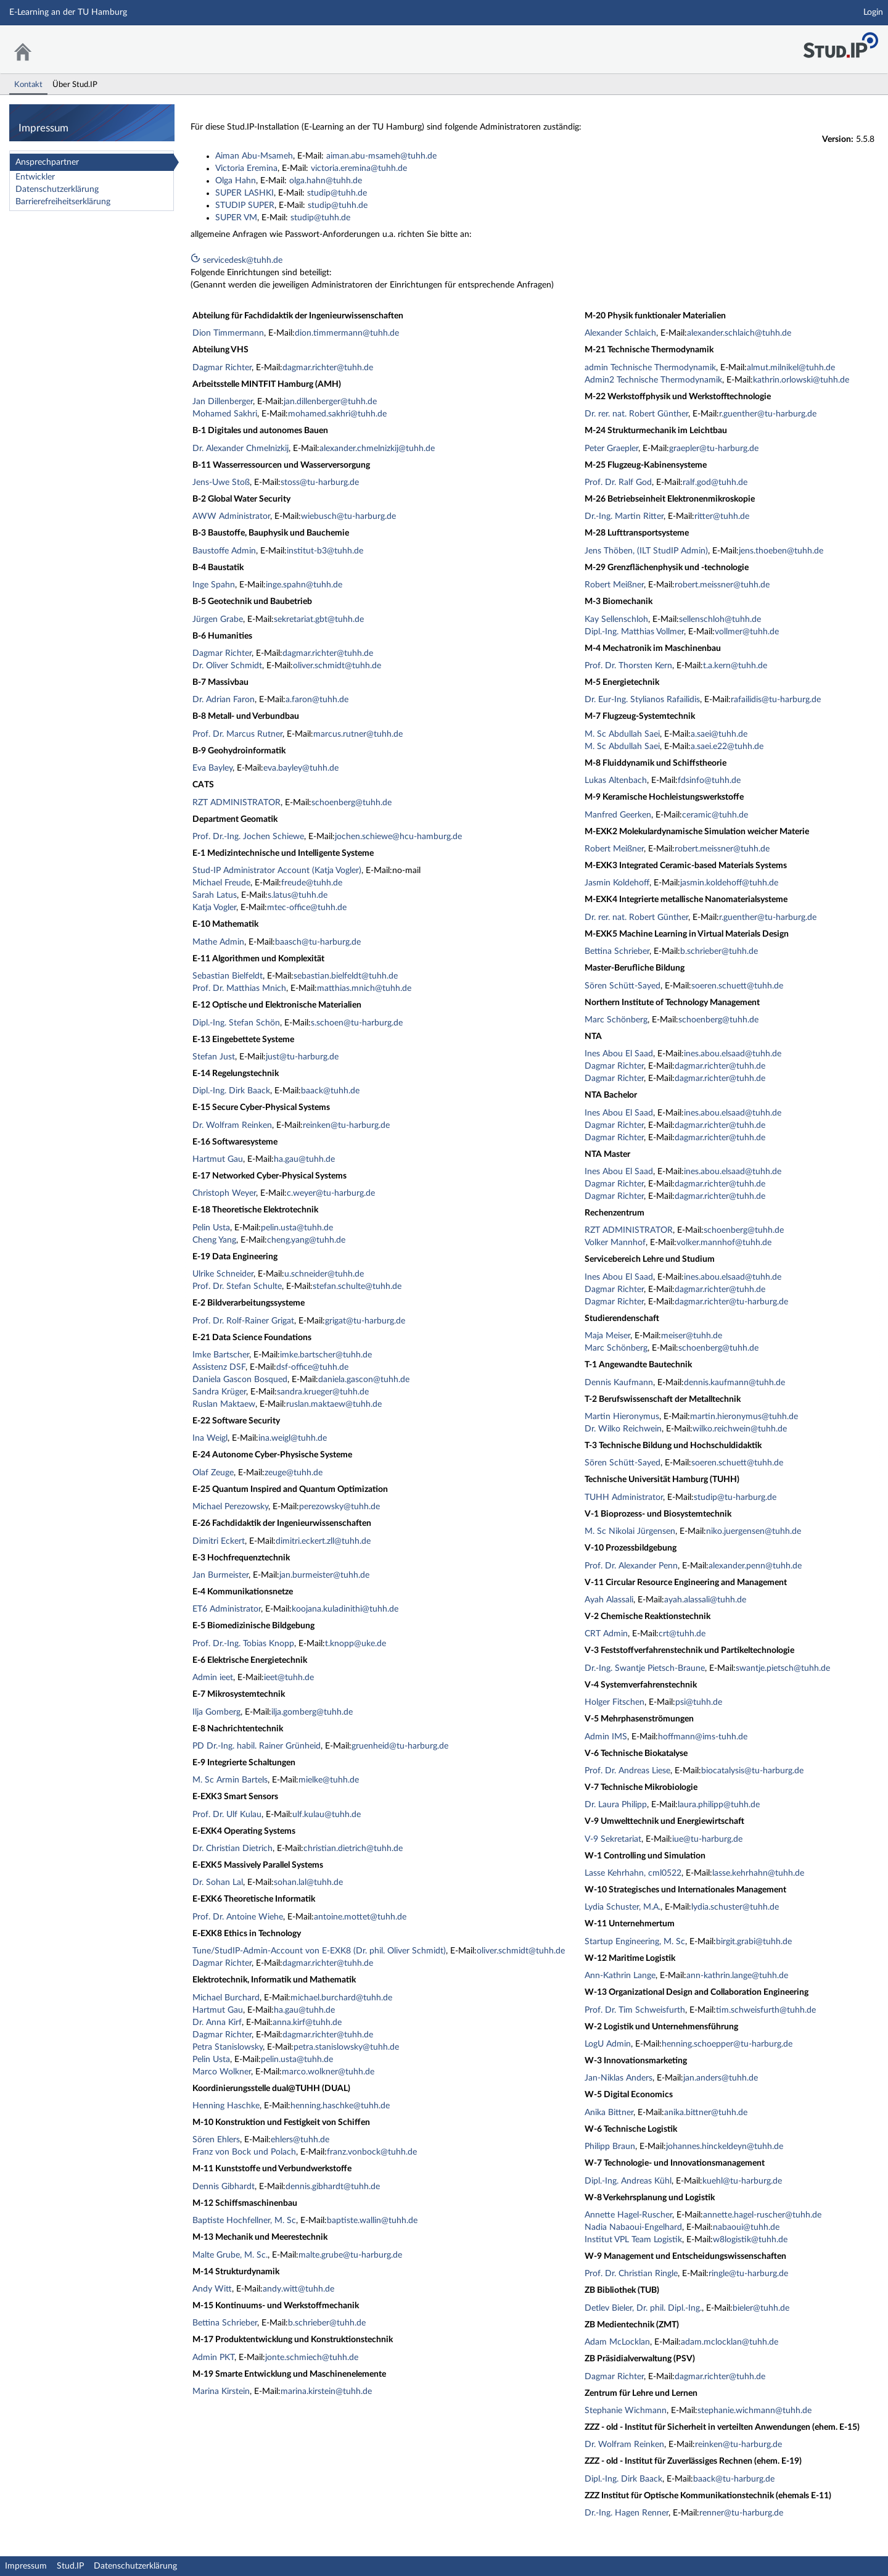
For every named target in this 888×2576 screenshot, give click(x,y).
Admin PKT (213, 2357)
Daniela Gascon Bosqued (239, 1379)
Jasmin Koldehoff (617, 883)
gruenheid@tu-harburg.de (400, 1746)
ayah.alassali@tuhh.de (705, 1600)
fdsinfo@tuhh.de (709, 780)
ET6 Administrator (226, 1609)
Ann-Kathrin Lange (620, 1975)
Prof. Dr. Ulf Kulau (226, 1814)
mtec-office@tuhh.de (307, 907)
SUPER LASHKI (244, 193)
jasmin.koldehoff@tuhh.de (729, 883)
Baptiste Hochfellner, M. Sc (244, 2220)
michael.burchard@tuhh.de (341, 1998)
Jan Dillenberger (222, 401)
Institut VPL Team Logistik (633, 2239)
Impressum (26, 2566)
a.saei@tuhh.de (719, 734)
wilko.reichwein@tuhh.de (740, 1429)
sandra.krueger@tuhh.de (323, 1392)
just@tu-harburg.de (302, 1057)
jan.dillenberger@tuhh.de (330, 401)
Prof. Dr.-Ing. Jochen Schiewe (248, 836)
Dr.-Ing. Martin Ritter (624, 516)
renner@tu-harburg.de (741, 2513)
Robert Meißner (614, 585)
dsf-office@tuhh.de (312, 1367)
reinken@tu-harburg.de (346, 1125)
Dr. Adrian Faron (223, 699)
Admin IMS (606, 1737)
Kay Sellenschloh (616, 619)
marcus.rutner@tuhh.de (358, 734)
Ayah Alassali (609, 1600)
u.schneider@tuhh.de (324, 1274)
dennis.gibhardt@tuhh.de (333, 2186)
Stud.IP (70, 2566)
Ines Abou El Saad (619, 1054)
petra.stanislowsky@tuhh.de (346, 2047)
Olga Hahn (235, 180)
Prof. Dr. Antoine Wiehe (237, 1917)
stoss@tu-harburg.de (320, 482)
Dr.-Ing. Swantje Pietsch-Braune (645, 1668)
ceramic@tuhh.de (715, 815)
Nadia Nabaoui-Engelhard (633, 2227)
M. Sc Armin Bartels (230, 1780)
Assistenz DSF (218, 1367)
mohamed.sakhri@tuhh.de (337, 414)
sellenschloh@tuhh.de (720, 619)
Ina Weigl (210, 1438)
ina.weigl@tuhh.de (292, 1438)
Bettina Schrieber (224, 2323)
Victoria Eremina (246, 168)
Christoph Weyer (224, 1193)
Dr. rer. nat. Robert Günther (636, 414)
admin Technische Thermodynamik (650, 367)
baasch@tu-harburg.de (318, 942)
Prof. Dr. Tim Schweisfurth (635, 2010)
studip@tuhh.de (337, 193)
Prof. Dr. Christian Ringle (631, 2273)
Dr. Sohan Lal (217, 1882)
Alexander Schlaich (620, 333)
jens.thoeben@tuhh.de (781, 551)
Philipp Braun (610, 2146)
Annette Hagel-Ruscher (628, 2215)
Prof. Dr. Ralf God (618, 482)
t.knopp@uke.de (355, 1643)
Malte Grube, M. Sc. (230, 2255)
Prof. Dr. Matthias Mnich (239, 988)
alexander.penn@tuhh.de (755, 1566)
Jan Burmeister (220, 1575)
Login (873, 12)
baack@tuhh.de (330, 1091)
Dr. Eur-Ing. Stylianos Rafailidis (642, 699)
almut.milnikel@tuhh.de (791, 367)
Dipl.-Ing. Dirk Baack (231, 1091)
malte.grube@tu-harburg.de (350, 2255)
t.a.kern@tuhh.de (735, 665)
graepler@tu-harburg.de (713, 448)
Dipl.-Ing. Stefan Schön (236, 1023)
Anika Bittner (609, 2112)
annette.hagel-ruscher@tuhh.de (762, 2215)
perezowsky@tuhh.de (339, 1506)
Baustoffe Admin (224, 551)
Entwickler (35, 177)
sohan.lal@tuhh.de (308, 1882)
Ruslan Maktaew (223, 1404)
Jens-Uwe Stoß (221, 482)
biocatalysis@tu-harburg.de (752, 1770)
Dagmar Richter (222, 367)
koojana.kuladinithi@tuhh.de (345, 1609)
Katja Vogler (214, 907)
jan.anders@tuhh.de (720, 2078)
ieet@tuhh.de (289, 1677)
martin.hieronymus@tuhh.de (744, 1416)
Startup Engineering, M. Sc (635, 1941)
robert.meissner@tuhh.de (722, 585)
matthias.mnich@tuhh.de (364, 988)
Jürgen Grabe (217, 619)
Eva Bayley (212, 768)
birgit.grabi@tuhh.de (754, 1941)
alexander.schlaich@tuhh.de (739, 333)
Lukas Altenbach (616, 780)
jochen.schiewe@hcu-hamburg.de (398, 836)
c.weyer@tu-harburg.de (331, 1193)
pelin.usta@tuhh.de (297, 1228)
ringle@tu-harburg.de (748, 2273)
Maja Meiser (607, 1335)
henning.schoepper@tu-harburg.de (727, 2044)
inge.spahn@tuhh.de (304, 585)
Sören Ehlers (216, 2139)
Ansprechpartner (47, 162)
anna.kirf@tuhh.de (307, 2022)
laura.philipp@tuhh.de (719, 1804)
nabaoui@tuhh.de (746, 2227)
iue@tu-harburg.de (707, 1839)
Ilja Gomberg (216, 1712)
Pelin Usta (211, 1228)
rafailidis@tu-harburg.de (776, 699)
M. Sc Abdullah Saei (622, 734)
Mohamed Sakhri (224, 414)
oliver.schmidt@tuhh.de (337, 665)
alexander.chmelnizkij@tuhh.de (377, 448)
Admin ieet (212, 1677)
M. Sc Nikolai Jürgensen (630, 1531)
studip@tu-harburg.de (735, 1497)
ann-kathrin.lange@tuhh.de (737, 1975)
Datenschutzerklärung (57, 189)
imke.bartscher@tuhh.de (326, 1355)
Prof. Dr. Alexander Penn (631, 1566)
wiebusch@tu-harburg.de (348, 516)
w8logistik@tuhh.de (750, 2239)
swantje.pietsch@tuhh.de (783, 1668)
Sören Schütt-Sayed (622, 986)
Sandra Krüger (219, 1392)
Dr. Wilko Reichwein (623, 1429)
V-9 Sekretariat (613, 1839)
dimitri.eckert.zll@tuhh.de (323, 1541)
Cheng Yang (214, 1240)
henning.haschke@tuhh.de (340, 2106)
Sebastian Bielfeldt (227, 976)
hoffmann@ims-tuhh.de (702, 1737)
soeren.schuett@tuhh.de (737, 986)
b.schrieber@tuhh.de (327, 2323)
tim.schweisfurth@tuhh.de (766, 2010)
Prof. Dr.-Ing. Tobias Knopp (243, 1643)
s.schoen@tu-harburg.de (357, 1023)
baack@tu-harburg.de (734, 2479)
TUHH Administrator (624, 1497)
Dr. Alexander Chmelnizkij (240, 448)
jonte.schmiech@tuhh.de (311, 2357)
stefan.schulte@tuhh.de (357, 1286)
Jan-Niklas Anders (618, 2078)
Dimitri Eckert (218, 1541)
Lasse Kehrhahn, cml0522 (633, 1873)
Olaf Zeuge (213, 1472)
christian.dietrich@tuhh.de (353, 1848)
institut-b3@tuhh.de (325, 551)
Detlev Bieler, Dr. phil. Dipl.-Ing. (643, 2308)
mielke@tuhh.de (328, 1780)
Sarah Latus (214, 895)
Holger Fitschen (614, 1702)
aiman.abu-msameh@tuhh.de (381, 156)
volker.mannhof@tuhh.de (723, 1242)
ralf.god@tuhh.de (715, 482)
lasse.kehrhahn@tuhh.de (758, 1873)
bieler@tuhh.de (761, 2308)
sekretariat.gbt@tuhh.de (319, 619)
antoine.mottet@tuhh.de (360, 1917)
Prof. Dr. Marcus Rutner (237, 734)
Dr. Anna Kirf (217, 2022)
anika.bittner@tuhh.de (705, 2112)
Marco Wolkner (221, 2072)
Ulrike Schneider (222, 1274)
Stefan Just (213, 1057)
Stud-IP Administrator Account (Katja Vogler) (276, 870)
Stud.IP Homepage (840, 42)
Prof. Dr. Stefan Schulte (237, 1286)
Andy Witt (212, 2289)
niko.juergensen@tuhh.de (753, 1531)
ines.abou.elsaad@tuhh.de (732, 1054)
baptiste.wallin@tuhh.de (372, 2220)
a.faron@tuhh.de (317, 699)
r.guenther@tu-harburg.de (767, 414)
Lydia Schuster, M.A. (622, 1907)
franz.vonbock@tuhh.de (372, 2152)
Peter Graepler (611, 448)
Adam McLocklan (617, 2342)
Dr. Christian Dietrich (232, 1848)
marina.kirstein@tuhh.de (326, 2391)
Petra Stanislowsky (227, 2047)
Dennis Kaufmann (619, 1382)
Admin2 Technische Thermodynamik (653, 380)
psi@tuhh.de (698, 1702)
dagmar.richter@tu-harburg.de (731, 1302)
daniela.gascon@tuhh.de (363, 1379)
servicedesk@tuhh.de (236, 260)
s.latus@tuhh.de (297, 895)
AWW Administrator (231, 516)
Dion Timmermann (228, 333)
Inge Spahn (213, 585)
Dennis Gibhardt (223, 2186)
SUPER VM (236, 217)
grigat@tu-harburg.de (365, 1321)
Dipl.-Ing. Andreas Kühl (628, 2181)
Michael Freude (221, 883)
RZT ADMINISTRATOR (236, 802)
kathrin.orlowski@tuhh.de (801, 380)
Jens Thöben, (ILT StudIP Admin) (646, 551)
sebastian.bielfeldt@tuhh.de (346, 976)
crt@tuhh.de (682, 1634)
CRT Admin (606, 1634)
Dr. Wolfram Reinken (232, 1125)
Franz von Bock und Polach (244, 2152)
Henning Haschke (226, 2106)
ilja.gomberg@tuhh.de (312, 1712)
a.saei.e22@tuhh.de (727, 746)
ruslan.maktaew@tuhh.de (334, 1404)
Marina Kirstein (221, 2391)
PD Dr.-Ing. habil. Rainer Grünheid (256, 1746)
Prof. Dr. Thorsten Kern (628, 665)
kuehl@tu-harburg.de (742, 2181)
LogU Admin (608, 2044)
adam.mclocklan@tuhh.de (729, 2342)
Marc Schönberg (616, 1020)
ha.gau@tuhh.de (304, 1159)
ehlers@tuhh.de (300, 2139)
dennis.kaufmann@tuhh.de (734, 1382)
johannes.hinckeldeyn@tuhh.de (724, 2146)
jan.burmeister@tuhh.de (324, 1575)
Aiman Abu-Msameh (254, 156)
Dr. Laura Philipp (616, 1804)
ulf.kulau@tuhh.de (326, 1814)
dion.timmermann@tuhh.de (347, 333)
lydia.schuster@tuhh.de (735, 1907)
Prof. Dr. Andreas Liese (627, 1770)
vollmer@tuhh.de (747, 631)
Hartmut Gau (217, 1159)
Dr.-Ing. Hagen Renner (626, 2513)
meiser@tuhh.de (691, 1335)
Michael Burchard (226, 1998)
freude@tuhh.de (311, 883)
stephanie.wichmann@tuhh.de (754, 2410)
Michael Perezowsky (230, 1506)
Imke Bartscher (220, 1355)
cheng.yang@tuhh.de (306, 1240)
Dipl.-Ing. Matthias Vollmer (634, 631)
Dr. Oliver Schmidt (227, 665)
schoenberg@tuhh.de (351, 802)
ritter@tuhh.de (721, 516)
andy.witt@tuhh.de (298, 2289)
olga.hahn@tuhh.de (325, 180)
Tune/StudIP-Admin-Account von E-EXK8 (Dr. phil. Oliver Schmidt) (319, 1951)
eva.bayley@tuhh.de (301, 768)
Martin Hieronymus (622, 1416)
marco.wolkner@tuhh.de (328, 2072)
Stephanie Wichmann (626, 2410)
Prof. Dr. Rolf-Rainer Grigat (243, 1321)
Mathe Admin (218, 942)
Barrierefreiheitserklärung (62, 201)
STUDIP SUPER (244, 205)
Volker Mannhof (615, 1242)
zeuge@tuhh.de (294, 1472)
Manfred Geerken (618, 815)
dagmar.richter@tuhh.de (327, 367)
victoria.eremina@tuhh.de (359, 168)
